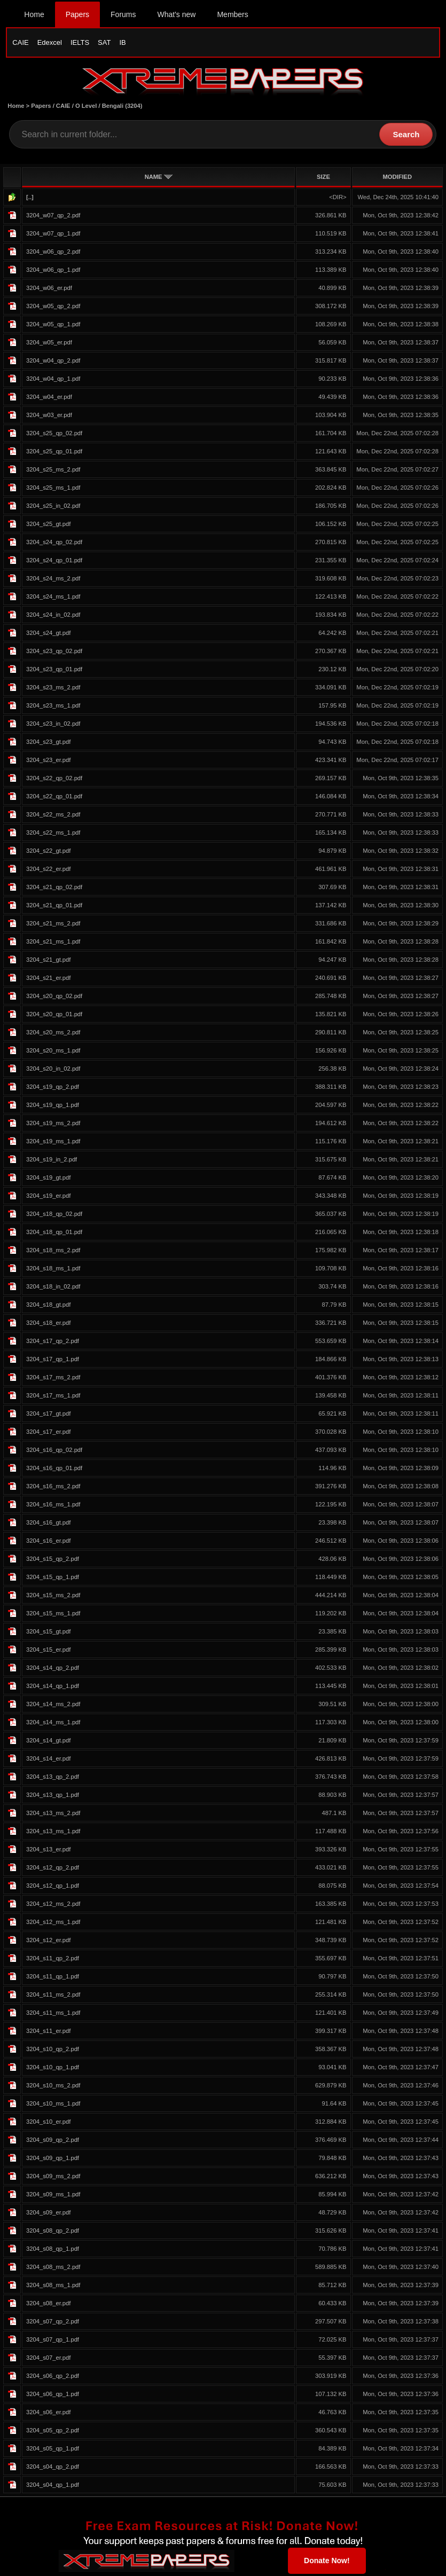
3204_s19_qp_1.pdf (52, 1107)
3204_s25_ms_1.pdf (53, 489)
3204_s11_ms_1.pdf (53, 2015)
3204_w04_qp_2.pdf (53, 362)
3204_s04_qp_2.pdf (52, 2468)
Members (232, 14)
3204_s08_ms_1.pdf (53, 2287)
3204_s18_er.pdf (48, 1325)
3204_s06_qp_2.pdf (52, 2378)
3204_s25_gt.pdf (48, 526)
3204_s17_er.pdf (48, 1434)
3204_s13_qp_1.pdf (52, 1797)
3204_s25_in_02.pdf (53, 508)
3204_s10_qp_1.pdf (52, 2069)
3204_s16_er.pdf (48, 1543)
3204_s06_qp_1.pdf (52, 2396)
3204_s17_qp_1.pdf (52, 1361)
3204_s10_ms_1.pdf (53, 2105)
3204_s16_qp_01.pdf (54, 1470)
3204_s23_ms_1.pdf (53, 707)
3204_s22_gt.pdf (48, 853)
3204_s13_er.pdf (48, 1851)
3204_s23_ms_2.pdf (53, 689)
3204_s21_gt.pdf (48, 962)
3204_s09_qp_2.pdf (52, 2142)
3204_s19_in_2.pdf (51, 1161)
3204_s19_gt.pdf (48, 1179)
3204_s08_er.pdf (48, 2305)
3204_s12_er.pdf (48, 1942)
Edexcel (49, 42)
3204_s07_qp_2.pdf (52, 2323)
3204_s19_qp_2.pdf (52, 1089)
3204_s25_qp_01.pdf (54, 453)
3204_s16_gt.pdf (48, 1524)
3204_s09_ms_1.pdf (53, 2196)
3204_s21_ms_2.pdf (53, 925)
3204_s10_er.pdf (48, 2124)
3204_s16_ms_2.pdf (53, 1488)
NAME (159, 179)
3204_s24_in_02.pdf (53, 617)
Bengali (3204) (122, 108)
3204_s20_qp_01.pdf (54, 1016)
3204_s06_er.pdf (48, 2414)
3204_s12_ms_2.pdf (53, 1906)
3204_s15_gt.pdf (48, 1633)
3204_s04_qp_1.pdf (52, 2487)
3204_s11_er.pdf (48, 2033)
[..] (30, 199)
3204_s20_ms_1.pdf (53, 1052)
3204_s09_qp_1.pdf (52, 2160)
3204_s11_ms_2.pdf (53, 1996)
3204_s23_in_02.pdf (53, 725)
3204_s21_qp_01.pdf (54, 907)
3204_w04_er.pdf (49, 399)
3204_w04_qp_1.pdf (53, 381)
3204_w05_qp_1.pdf (53, 326)
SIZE (323, 179)
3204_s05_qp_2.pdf (52, 2432)
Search (406, 136)
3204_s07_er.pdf (48, 2360)
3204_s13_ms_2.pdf (53, 1815)
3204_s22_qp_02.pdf (54, 780)
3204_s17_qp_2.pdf (52, 1343)
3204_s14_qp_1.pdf (52, 1688)
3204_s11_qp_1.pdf (52, 1978)
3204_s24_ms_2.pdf (53, 580)
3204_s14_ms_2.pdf (53, 1706)
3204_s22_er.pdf (48, 871)
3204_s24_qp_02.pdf (54, 544)
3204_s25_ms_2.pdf (53, 471)
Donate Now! (327, 2562)
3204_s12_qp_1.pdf (52, 1887)
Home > (19, 108)
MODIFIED (397, 179)
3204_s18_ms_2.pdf (53, 1252)
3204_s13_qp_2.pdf (52, 1779)
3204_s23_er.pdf (48, 762)
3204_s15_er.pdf (48, 1651)
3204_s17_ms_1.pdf (53, 1397)
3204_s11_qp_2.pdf (52, 1960)
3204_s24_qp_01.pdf (54, 562)
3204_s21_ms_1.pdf (53, 943)
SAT (104, 42)
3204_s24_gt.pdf (48, 635)
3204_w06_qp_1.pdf (53, 272)
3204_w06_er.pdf (49, 290)
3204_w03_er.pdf (49, 417)
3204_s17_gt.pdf (48, 1415)
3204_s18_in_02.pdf (53, 1288)
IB (122, 42)
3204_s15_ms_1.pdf (53, 1615)
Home (34, 14)
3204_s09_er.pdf (48, 2214)
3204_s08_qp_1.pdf (52, 2251)
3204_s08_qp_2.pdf (52, 2232)
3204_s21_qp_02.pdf (54, 889)
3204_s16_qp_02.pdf (54, 1452)
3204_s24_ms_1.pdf (53, 598)
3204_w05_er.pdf (49, 344)
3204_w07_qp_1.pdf (53, 235)
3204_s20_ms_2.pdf (53, 1034)
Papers (77, 14)
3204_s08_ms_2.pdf (53, 2269)
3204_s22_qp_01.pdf (54, 798)
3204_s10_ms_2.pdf (53, 2087)
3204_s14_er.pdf (48, 1760)
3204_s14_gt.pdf (48, 1742)
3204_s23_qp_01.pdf (54, 671)
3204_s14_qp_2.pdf (52, 1670)
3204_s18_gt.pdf (48, 1306)
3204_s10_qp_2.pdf (52, 2051)
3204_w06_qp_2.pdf (53, 253)
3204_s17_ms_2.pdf (53, 1379)
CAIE (20, 42)
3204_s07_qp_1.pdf (52, 2341)
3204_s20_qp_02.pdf (54, 998)
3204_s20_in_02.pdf (53, 1070)
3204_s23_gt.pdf (48, 744)
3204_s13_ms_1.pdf (53, 1833)
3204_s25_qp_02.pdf (54, 435)
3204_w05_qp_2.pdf (53, 308)
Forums (123, 14)
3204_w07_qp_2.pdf (53, 217)
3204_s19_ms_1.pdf (53, 1143)
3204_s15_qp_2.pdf (52, 1561)
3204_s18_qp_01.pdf (54, 1234)
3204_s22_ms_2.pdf (53, 816)
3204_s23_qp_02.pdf (54, 653)
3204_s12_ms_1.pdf (53, 1924)
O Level (86, 108)
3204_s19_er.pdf (48, 1198)
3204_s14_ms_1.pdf (53, 1724)
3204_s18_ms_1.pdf (53, 1270)
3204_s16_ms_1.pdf (53, 1506)
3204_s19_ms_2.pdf (53, 1125)
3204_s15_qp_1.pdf (52, 1579)
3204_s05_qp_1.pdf (52, 2450)
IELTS (80, 42)
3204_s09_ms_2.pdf (53, 2178)
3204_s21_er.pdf (48, 980)
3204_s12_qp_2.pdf (52, 1869)
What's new (177, 14)
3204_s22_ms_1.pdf (53, 834)
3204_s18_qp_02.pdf (54, 1216)
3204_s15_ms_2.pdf (53, 1597)
